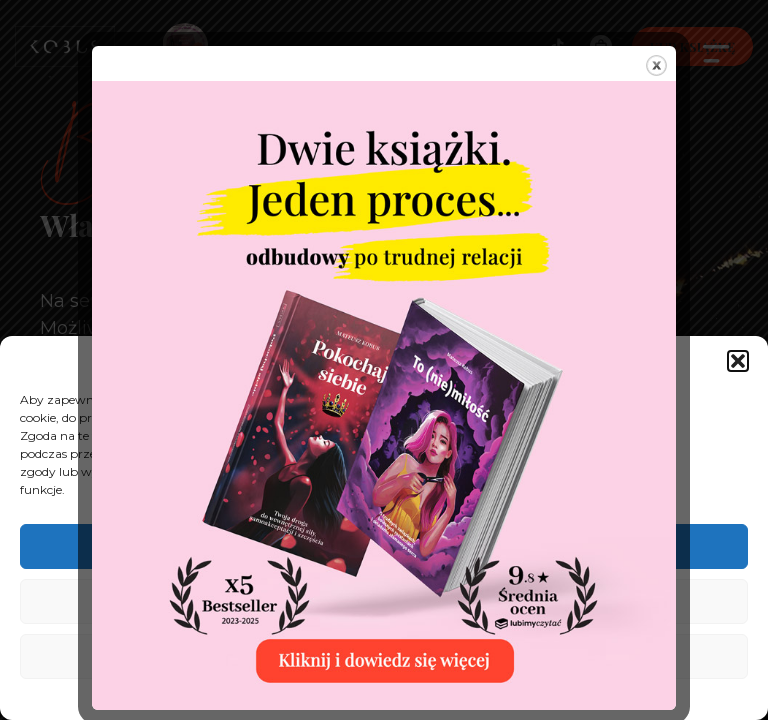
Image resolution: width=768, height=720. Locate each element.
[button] (738, 361)
